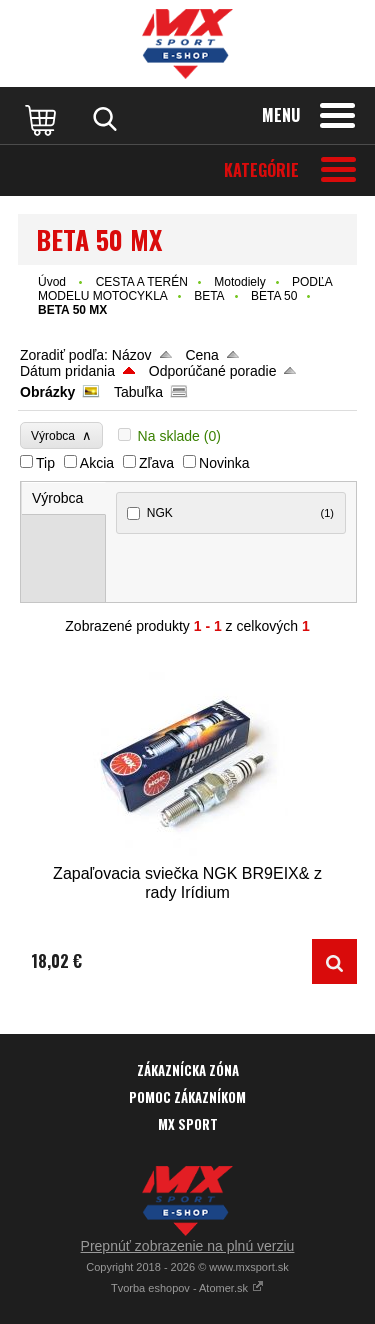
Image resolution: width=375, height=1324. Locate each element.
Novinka (224, 463)
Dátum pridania (67, 371)
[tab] (64, 498)
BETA (209, 296)
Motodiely (239, 282)
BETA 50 (274, 296)
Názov (132, 355)
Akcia (97, 463)
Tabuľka (138, 392)
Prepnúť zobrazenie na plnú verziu (188, 1246)
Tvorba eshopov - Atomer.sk (187, 1288)
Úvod (52, 282)
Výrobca (61, 435)
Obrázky (47, 392)
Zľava (156, 463)
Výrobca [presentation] (57, 498)
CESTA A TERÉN (142, 282)
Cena (201, 355)
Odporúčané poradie (213, 371)
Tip (45, 463)
